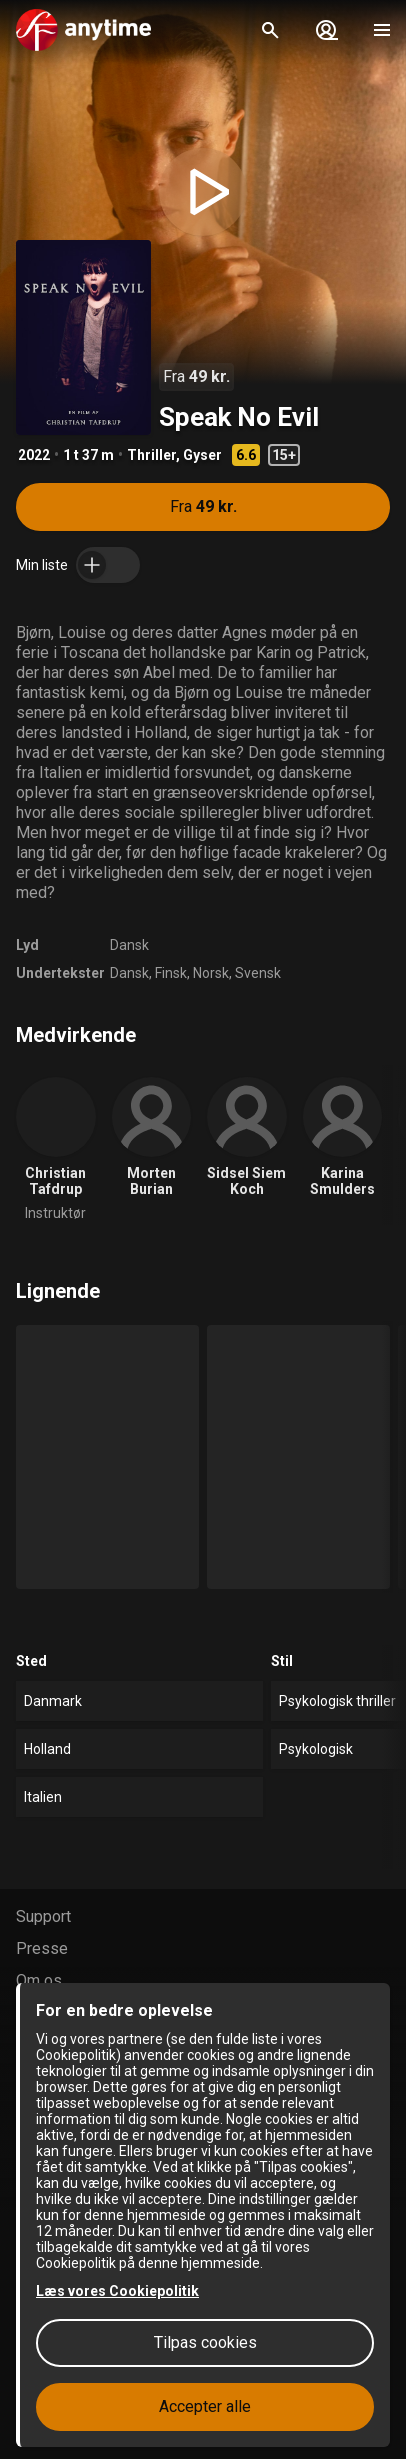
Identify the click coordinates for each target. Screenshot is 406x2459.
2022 (34, 455)
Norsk (211, 973)
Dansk (129, 945)
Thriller (151, 455)
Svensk (258, 973)
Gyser (202, 455)
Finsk (171, 973)
